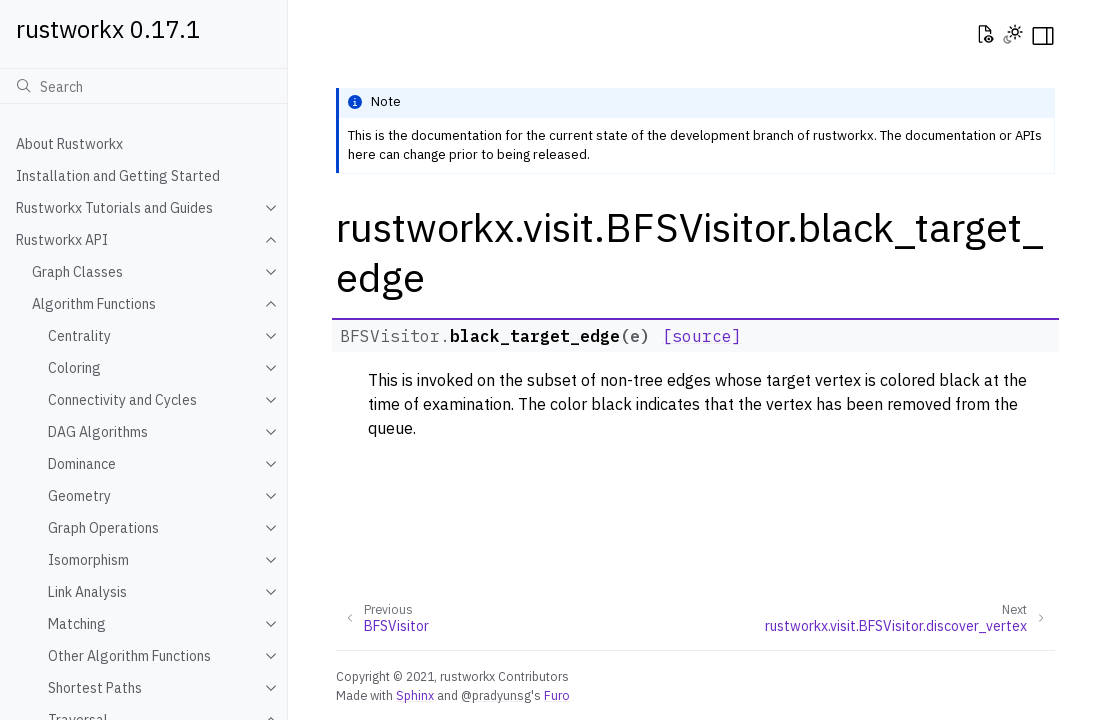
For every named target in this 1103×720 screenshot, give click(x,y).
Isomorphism (88, 560)
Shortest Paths (95, 688)
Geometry (79, 496)
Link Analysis (87, 592)
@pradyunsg (496, 695)
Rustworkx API (62, 240)
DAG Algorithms (98, 432)
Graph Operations (103, 528)
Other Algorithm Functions (129, 656)
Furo (557, 695)
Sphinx (415, 695)
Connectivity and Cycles (122, 400)
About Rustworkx (69, 144)
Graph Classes (77, 272)
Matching (77, 624)
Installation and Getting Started (118, 176)
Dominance (82, 464)
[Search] (143, 86)
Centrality (79, 336)
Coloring (74, 368)
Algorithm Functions (94, 304)
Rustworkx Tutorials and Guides (114, 208)
